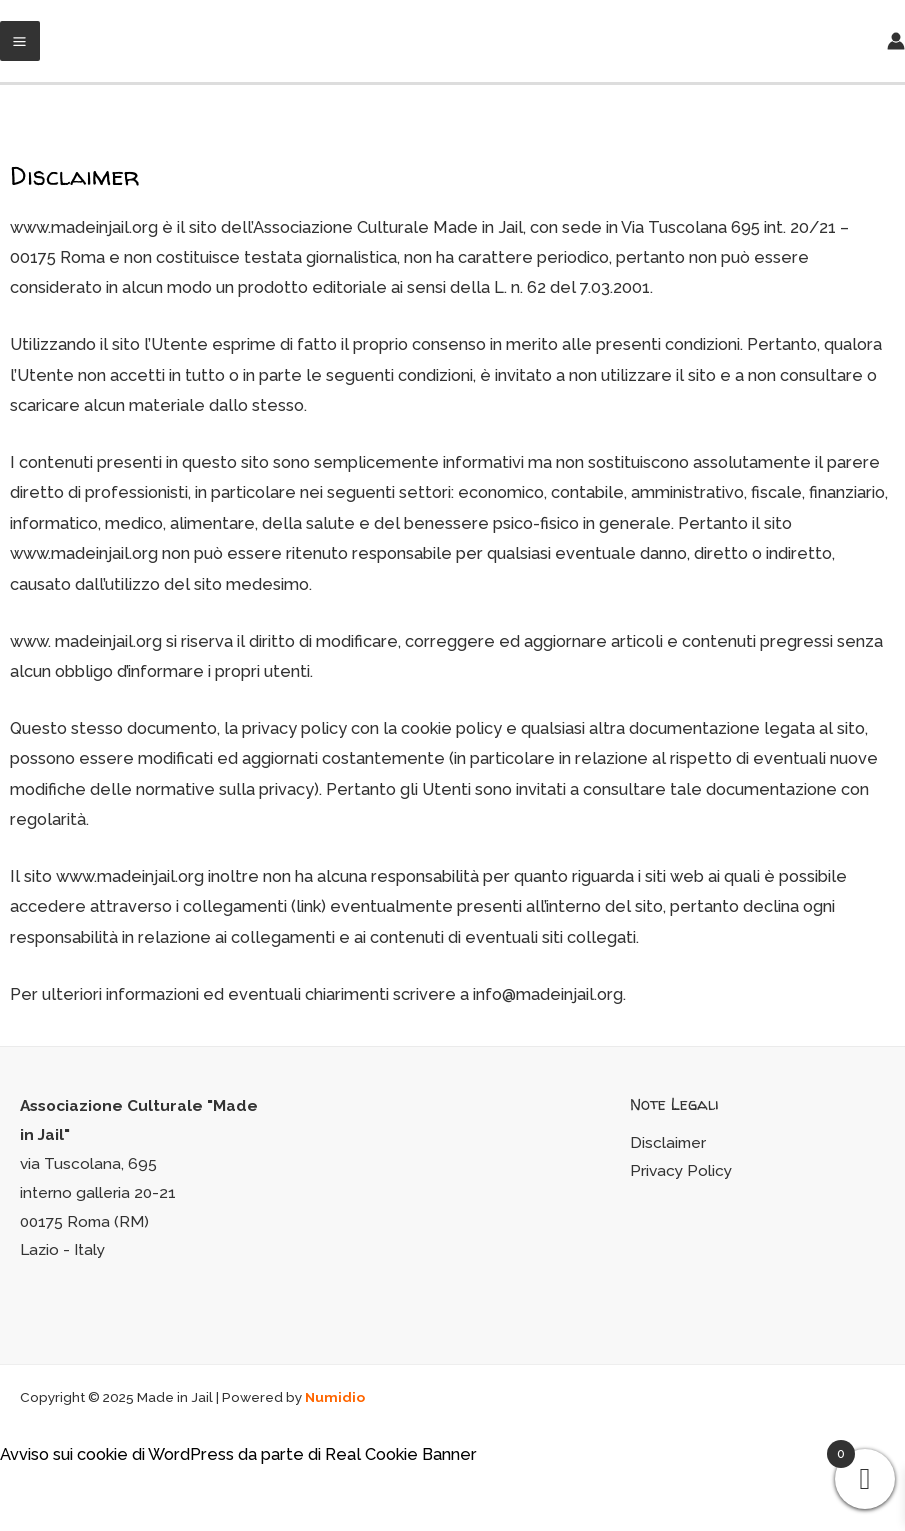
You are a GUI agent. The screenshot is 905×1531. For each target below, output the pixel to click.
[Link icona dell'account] (896, 41)
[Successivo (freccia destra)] (64, 1521)
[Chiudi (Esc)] (20, 1490)
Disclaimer (668, 1142)
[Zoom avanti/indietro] (152, 1490)
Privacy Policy (681, 1170)
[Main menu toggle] (20, 41)
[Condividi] (64, 1490)
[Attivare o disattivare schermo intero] (108, 1490)
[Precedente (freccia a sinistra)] (20, 1521)
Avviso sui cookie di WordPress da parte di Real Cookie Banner (238, 1454)
